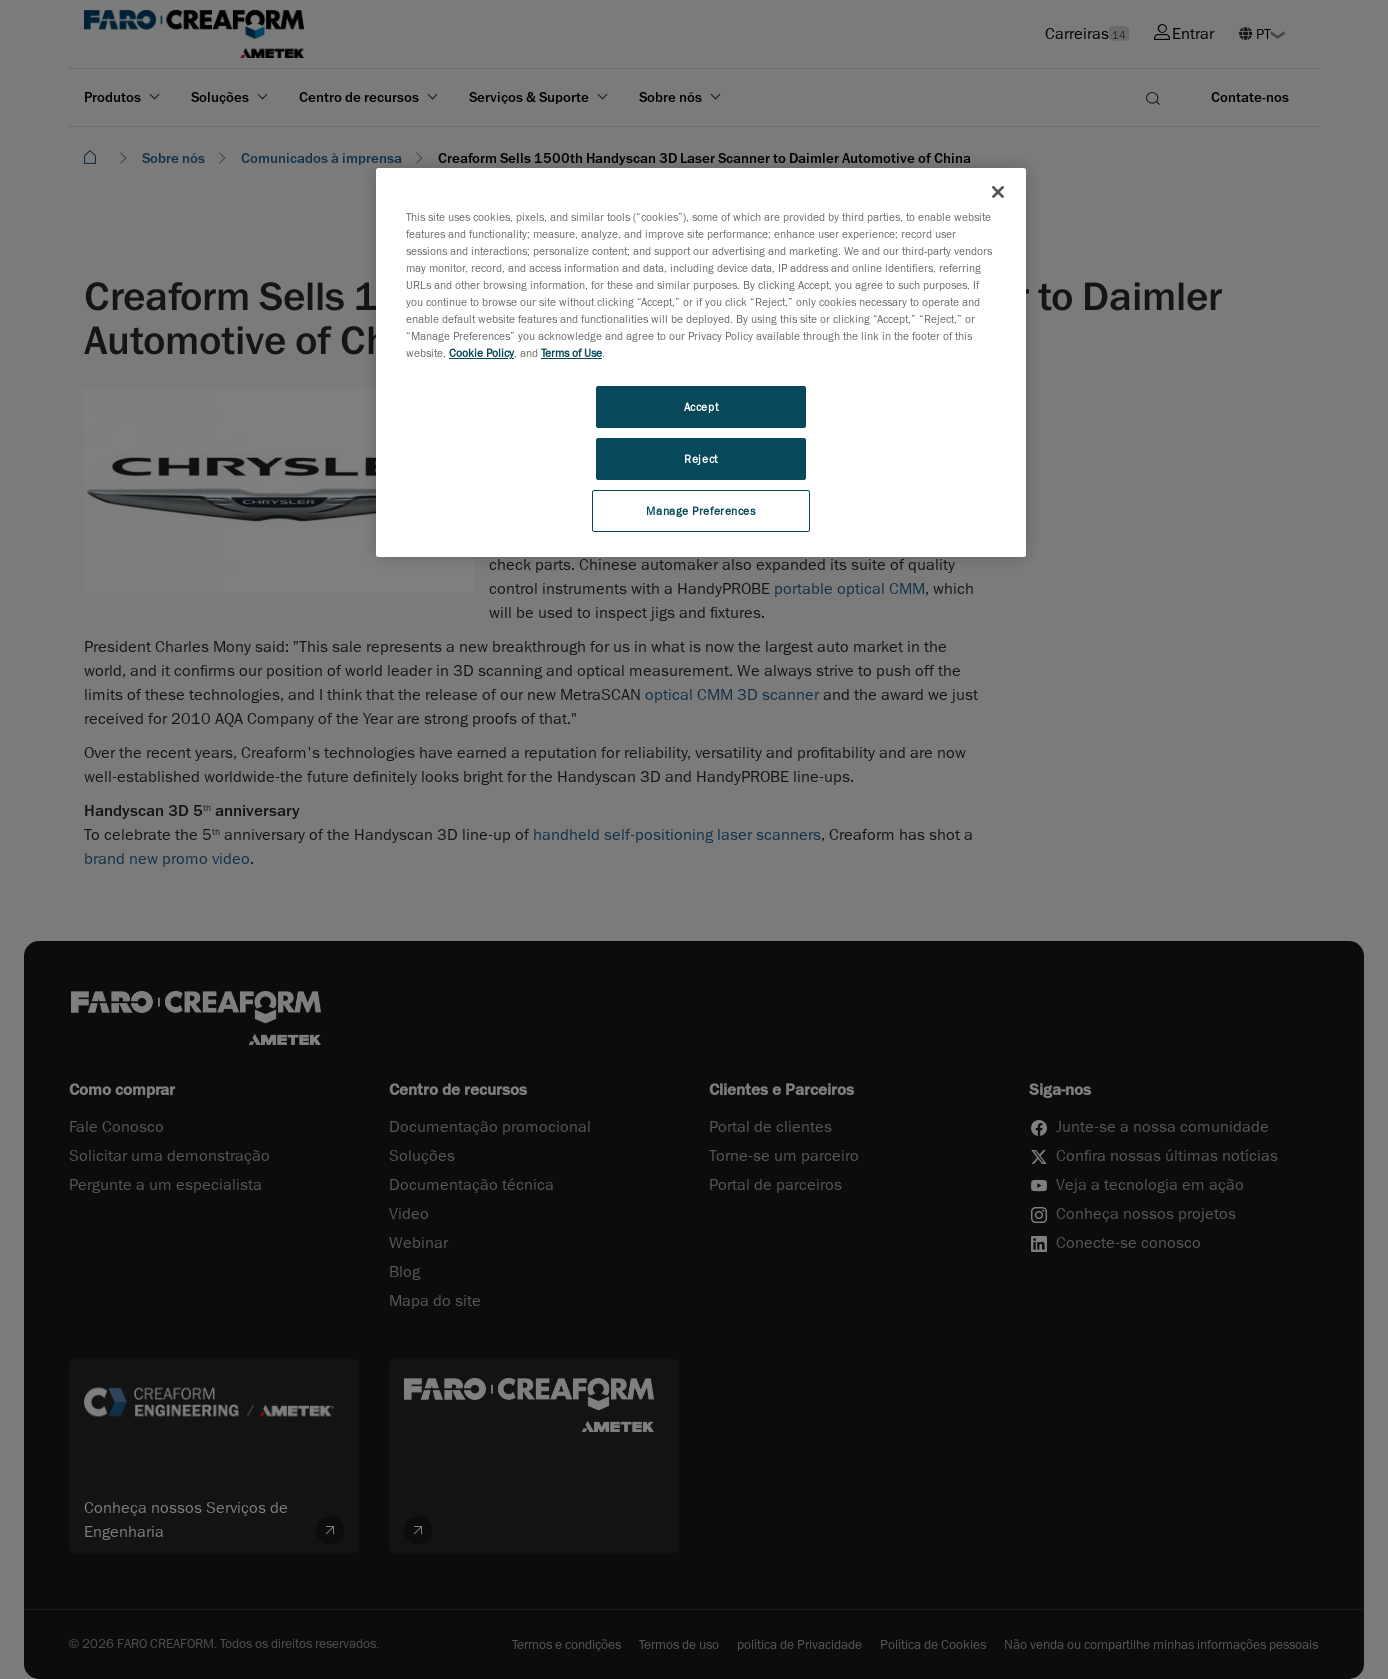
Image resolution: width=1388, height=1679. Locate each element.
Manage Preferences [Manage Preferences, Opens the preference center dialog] (700, 510)
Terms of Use (571, 352)
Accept (701, 406)
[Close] (998, 192)
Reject (700, 458)
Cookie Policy (481, 352)
